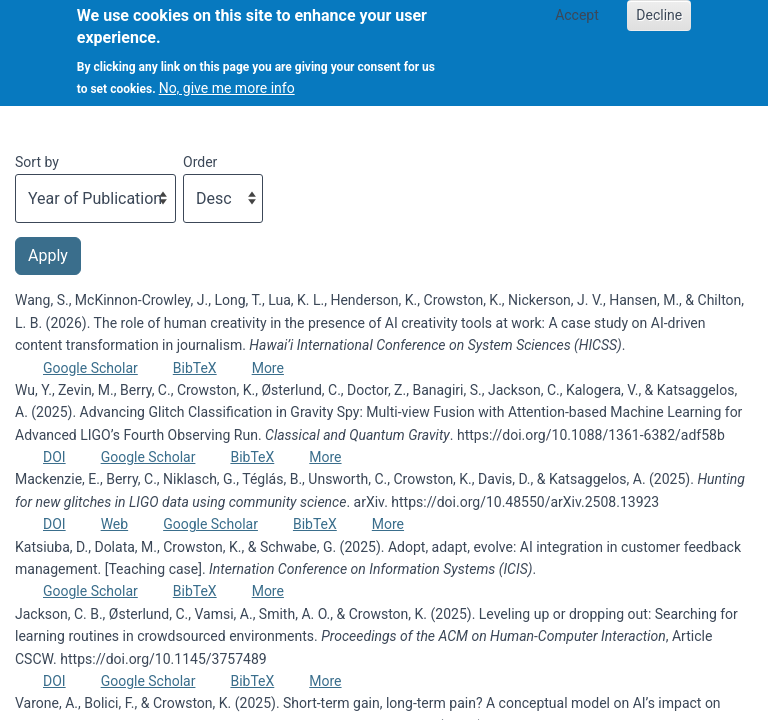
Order (200, 162)
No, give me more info (227, 77)
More (268, 368)
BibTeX (195, 368)
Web (115, 524)
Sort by (37, 162)
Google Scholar (90, 368)
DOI (54, 457)
